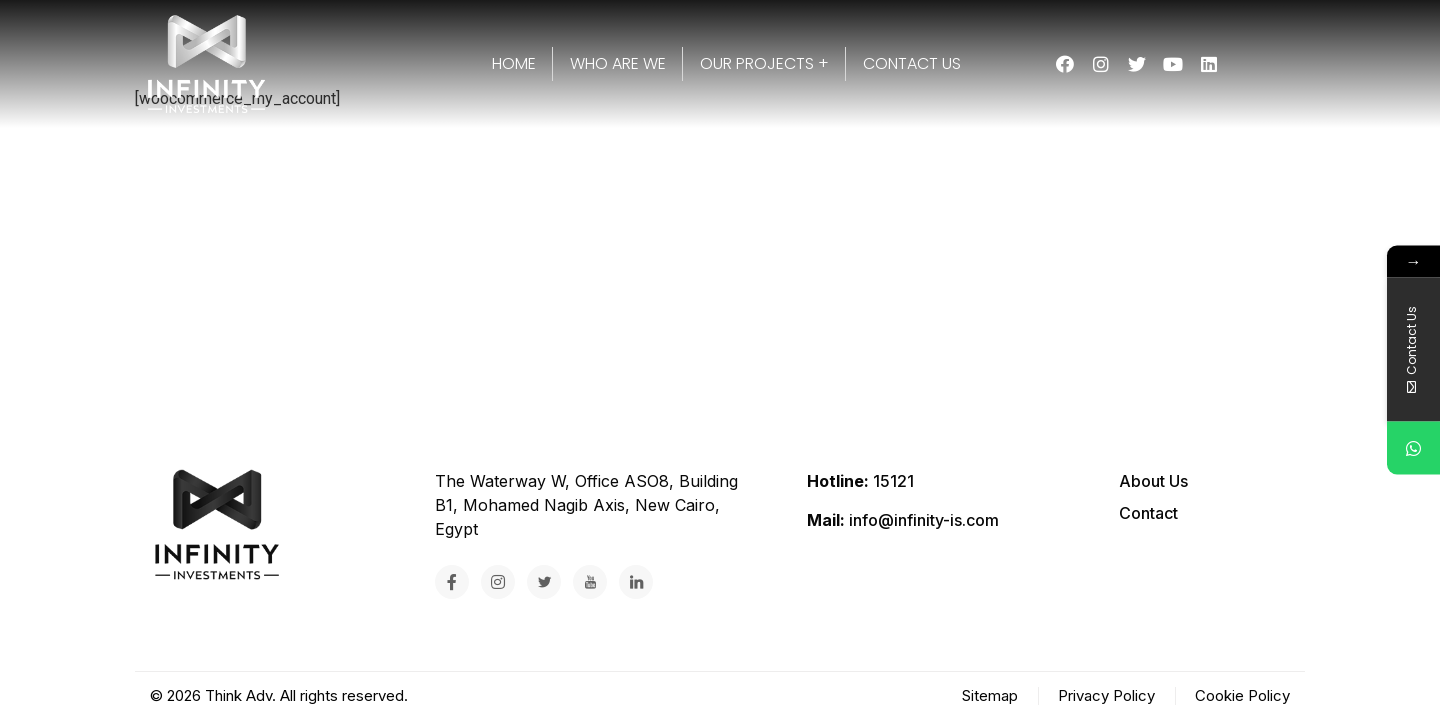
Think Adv (238, 695)
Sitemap (990, 695)
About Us (1153, 481)
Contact (1148, 513)
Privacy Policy (1106, 695)
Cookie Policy (1242, 695)
